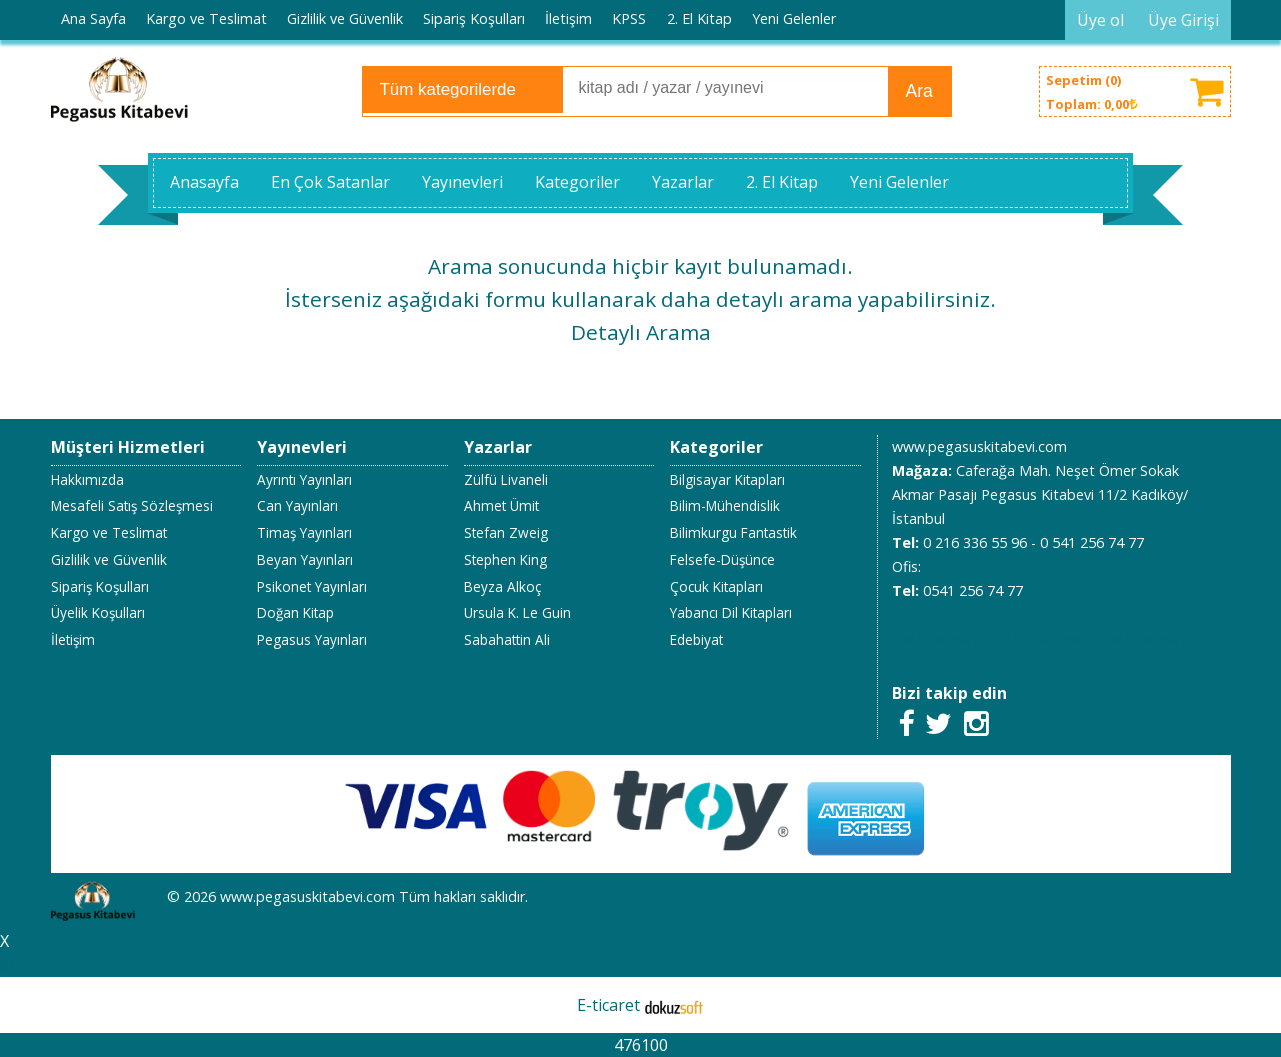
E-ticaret (608, 1005)
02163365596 (1040, 638)
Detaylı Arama (641, 332)
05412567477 (936, 638)
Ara (919, 91)
